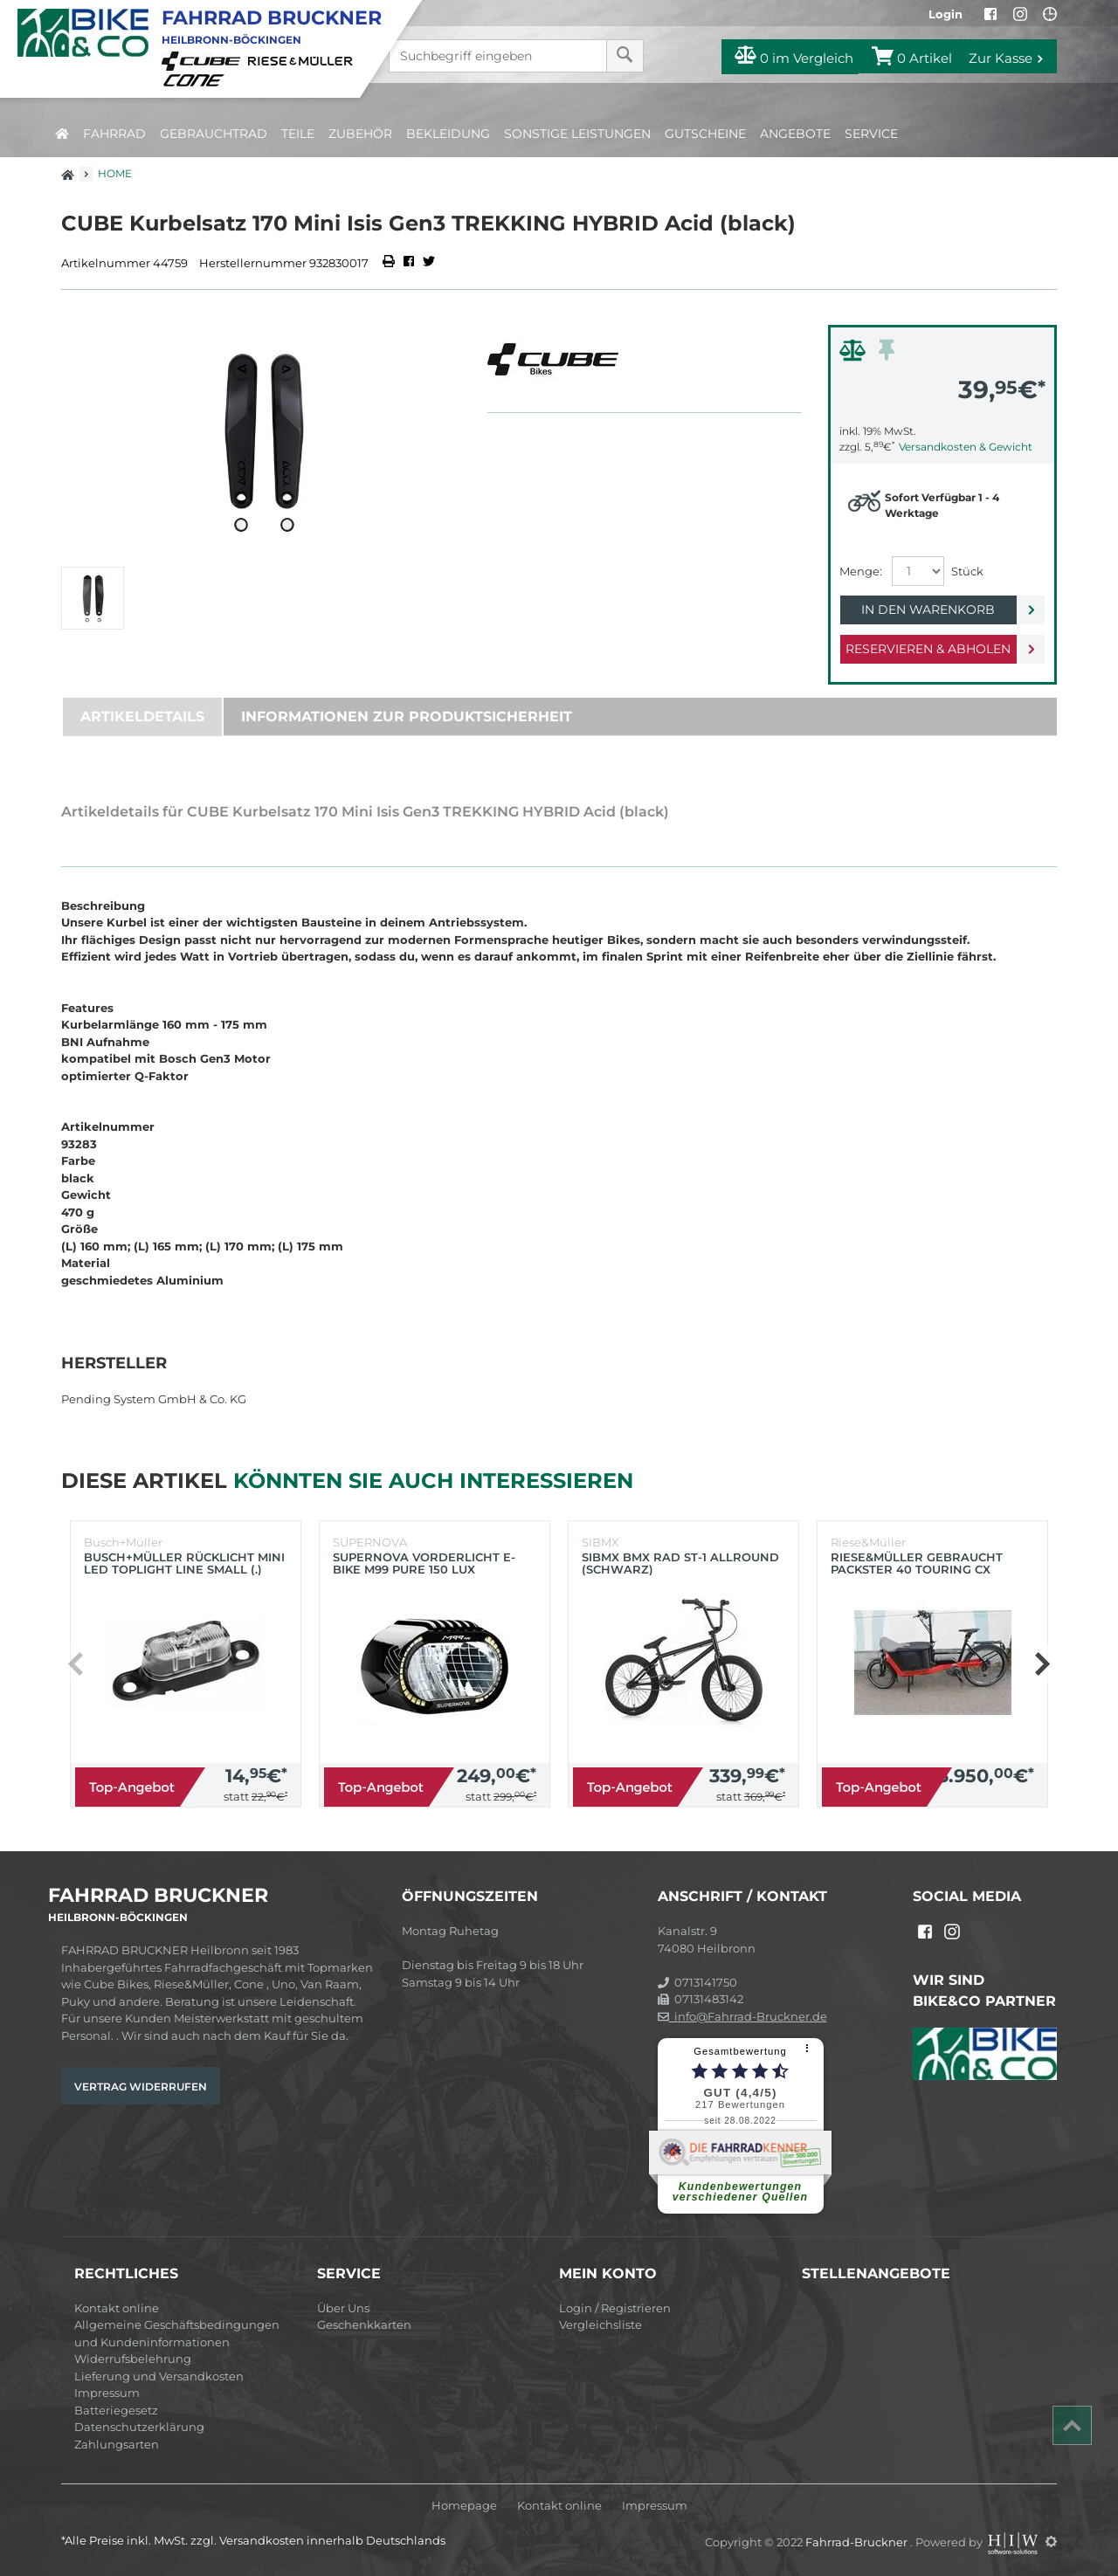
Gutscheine (705, 133)
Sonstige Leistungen (577, 133)
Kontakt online (116, 2308)
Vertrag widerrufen (140, 2086)
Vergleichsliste (600, 2324)
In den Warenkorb (928, 609)
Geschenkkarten (364, 2324)
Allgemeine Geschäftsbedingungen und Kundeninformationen (177, 2333)
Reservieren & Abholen (928, 649)
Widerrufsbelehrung (132, 2359)
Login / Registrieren (615, 2308)
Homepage (464, 2505)
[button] (1041, 1663)
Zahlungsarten (116, 2444)
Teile (297, 133)
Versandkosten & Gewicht (965, 446)
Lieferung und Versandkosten (159, 2376)
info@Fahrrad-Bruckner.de (742, 2016)
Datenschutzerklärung (139, 2427)
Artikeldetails (142, 716)
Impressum (107, 2393)
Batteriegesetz (116, 2410)
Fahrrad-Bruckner (857, 2541)
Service (871, 133)
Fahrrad (114, 133)
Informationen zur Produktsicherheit (406, 716)
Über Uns (343, 2308)
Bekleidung (448, 133)
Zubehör (360, 133)
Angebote (795, 133)
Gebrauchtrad (213, 133)
